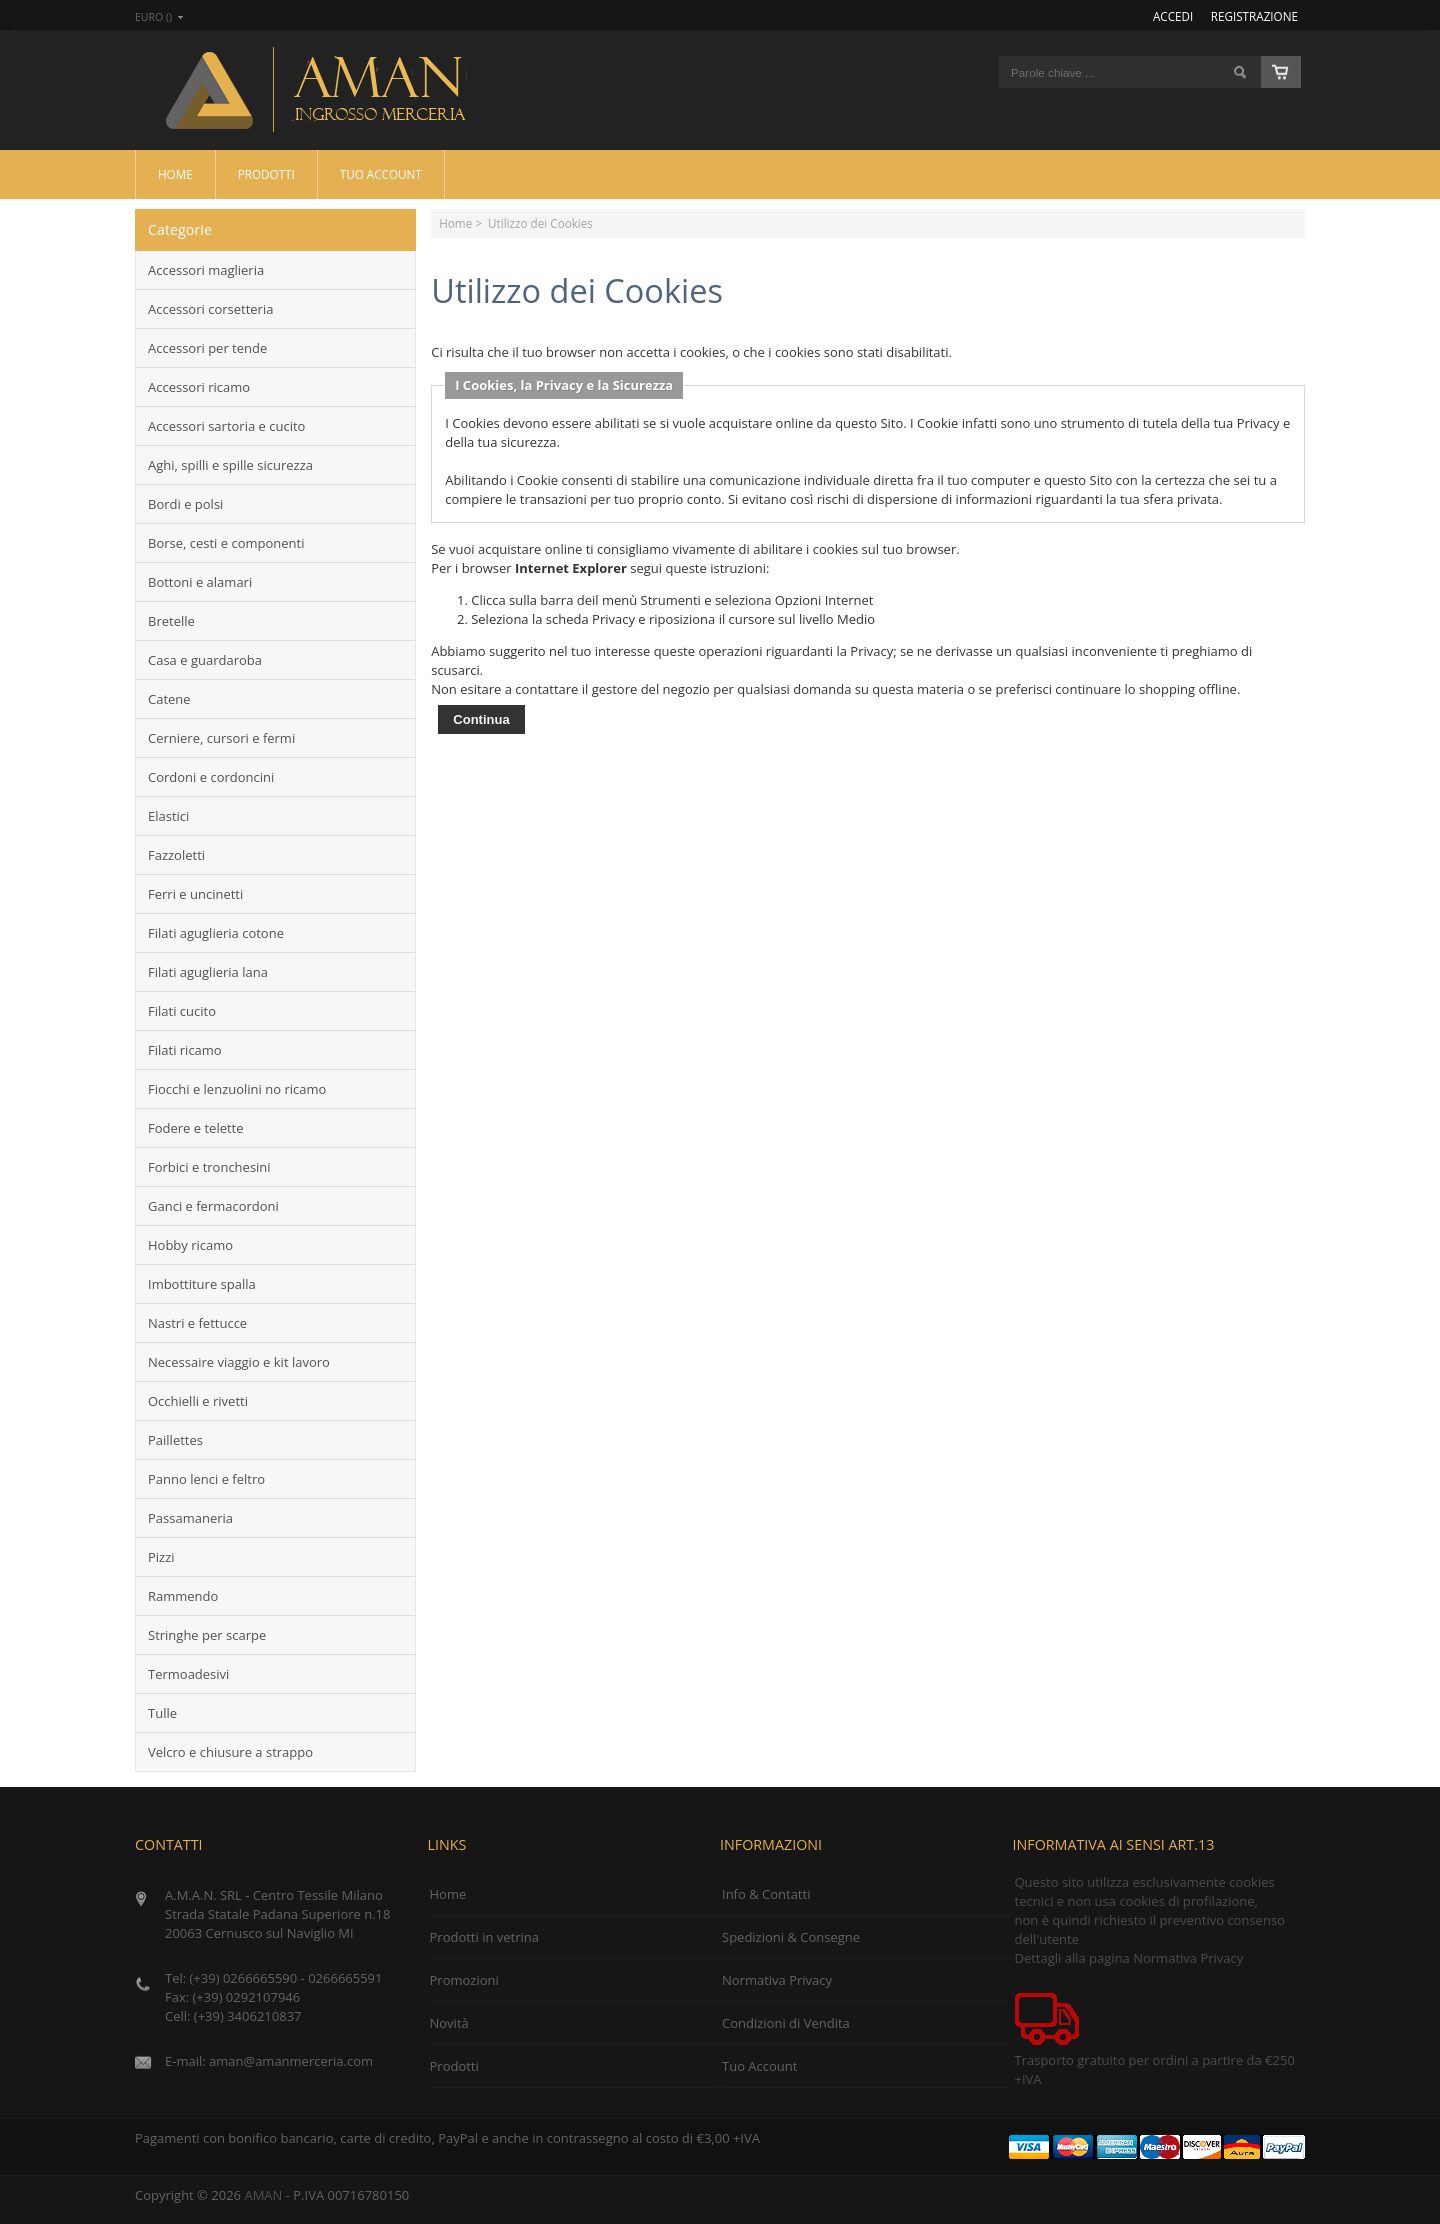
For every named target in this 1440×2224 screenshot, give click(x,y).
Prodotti (266, 174)
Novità (449, 2023)
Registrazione (1254, 16)
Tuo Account (381, 174)
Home (175, 174)
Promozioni (464, 1980)
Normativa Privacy (777, 1980)
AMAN (263, 2195)
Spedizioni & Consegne (791, 1937)
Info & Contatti (766, 1894)
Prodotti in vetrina (485, 1937)
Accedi (1173, 16)
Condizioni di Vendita (786, 2023)
